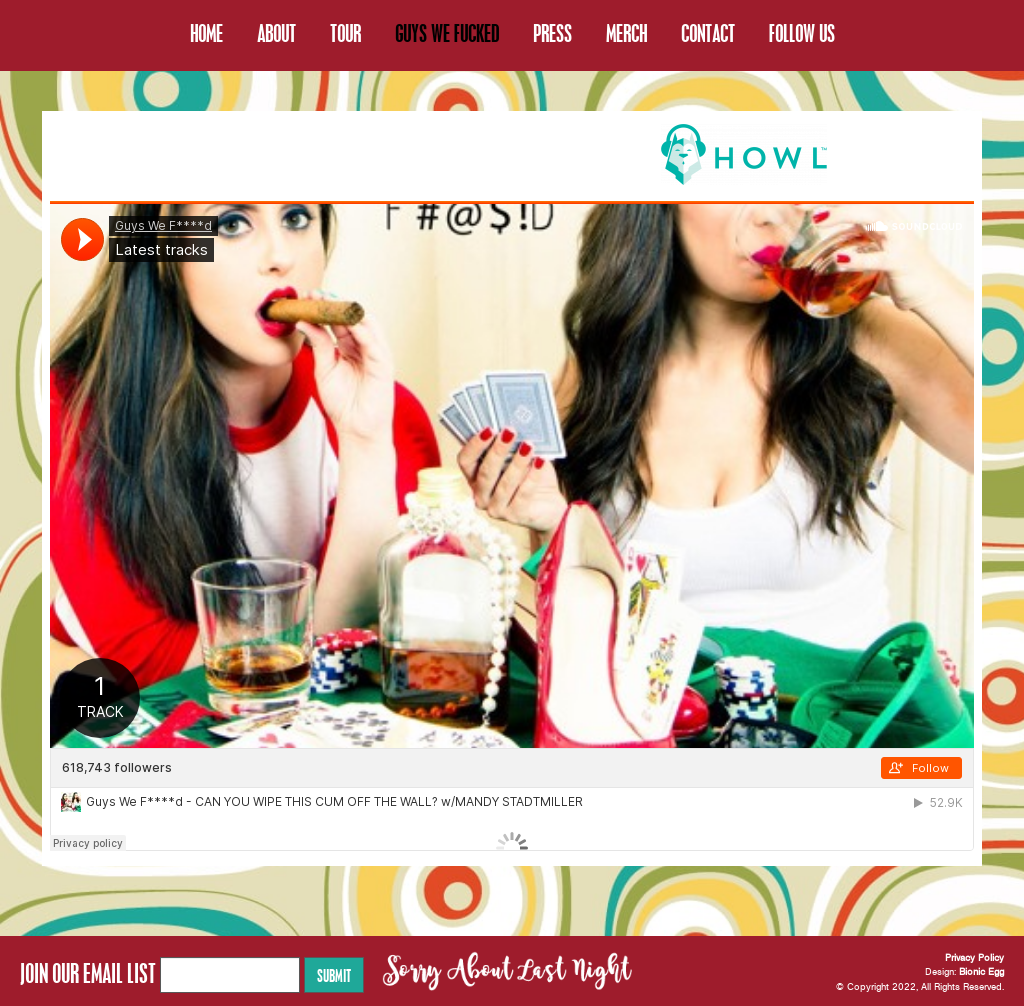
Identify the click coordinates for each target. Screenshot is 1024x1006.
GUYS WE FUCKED (447, 33)
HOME (206, 33)
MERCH (626, 33)
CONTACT (708, 33)
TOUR (345, 33)
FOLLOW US (802, 33)
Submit (334, 975)
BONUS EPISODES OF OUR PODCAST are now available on (424, 153)
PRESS (552, 33)
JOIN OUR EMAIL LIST (88, 973)
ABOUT (276, 33)
